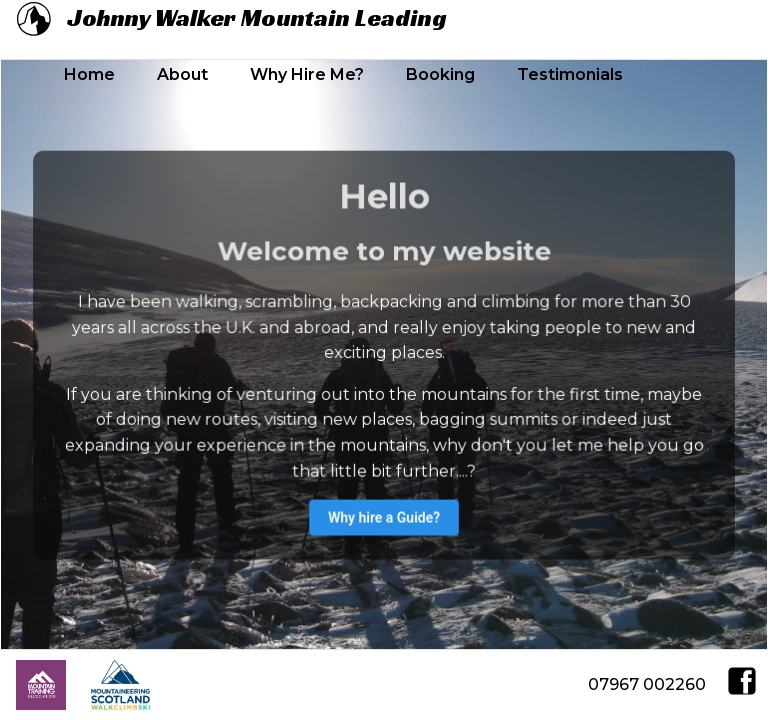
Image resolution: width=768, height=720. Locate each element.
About (182, 74)
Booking (440, 74)
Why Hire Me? (307, 74)
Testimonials (570, 74)
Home (89, 74)
